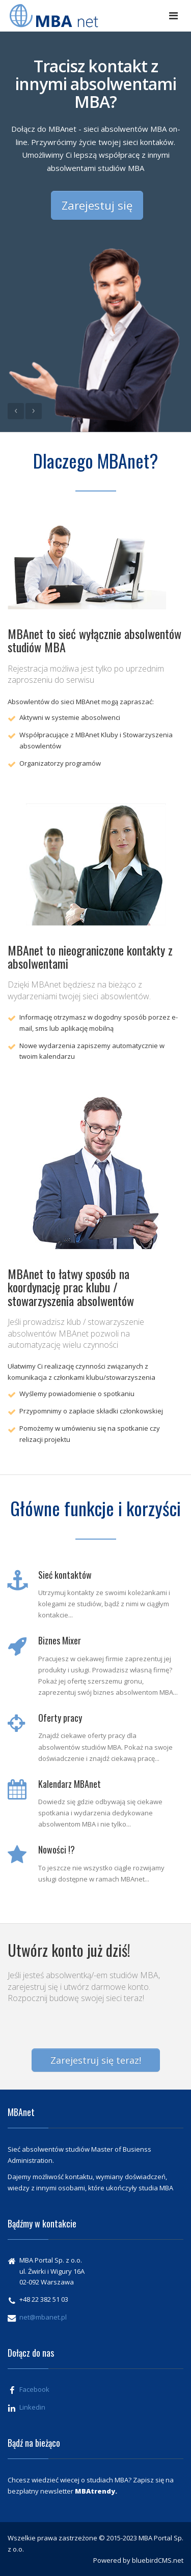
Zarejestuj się (97, 205)
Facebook (34, 2389)
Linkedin (32, 2407)
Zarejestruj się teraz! (95, 2060)
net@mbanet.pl (43, 2317)
